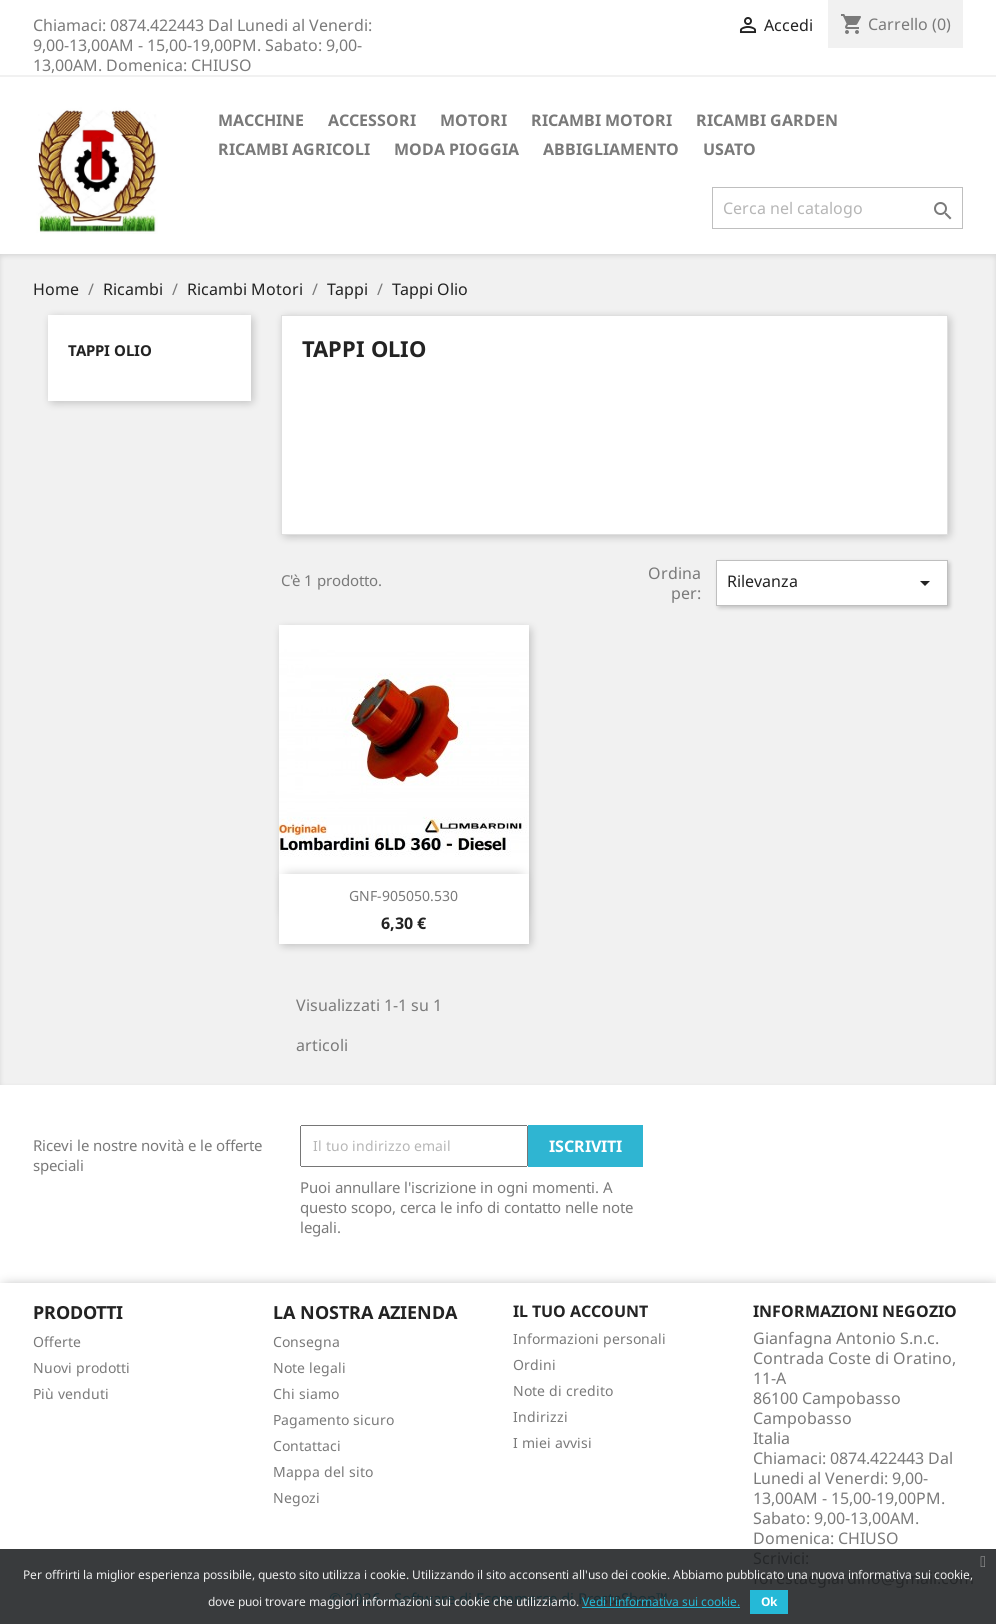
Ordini (534, 1364)
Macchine (261, 120)
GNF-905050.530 (403, 895)
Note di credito (563, 1390)
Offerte (57, 1341)
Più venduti (71, 1393)
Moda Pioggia (456, 149)
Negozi (296, 1497)
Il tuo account (580, 1311)
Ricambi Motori (601, 120)
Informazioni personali (589, 1338)
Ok (769, 1601)
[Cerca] (837, 208)
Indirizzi (540, 1416)
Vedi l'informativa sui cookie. (661, 1601)
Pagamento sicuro (333, 1419)
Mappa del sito (323, 1471)
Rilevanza (832, 582)
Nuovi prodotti (81, 1367)
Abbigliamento (611, 149)
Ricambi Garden (767, 120)
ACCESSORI (372, 120)
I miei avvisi (552, 1442)
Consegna (306, 1341)
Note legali (309, 1367)
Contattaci (307, 1445)
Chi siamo (306, 1393)
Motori (473, 120)
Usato (729, 149)
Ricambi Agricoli (294, 149)
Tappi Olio (110, 350)
